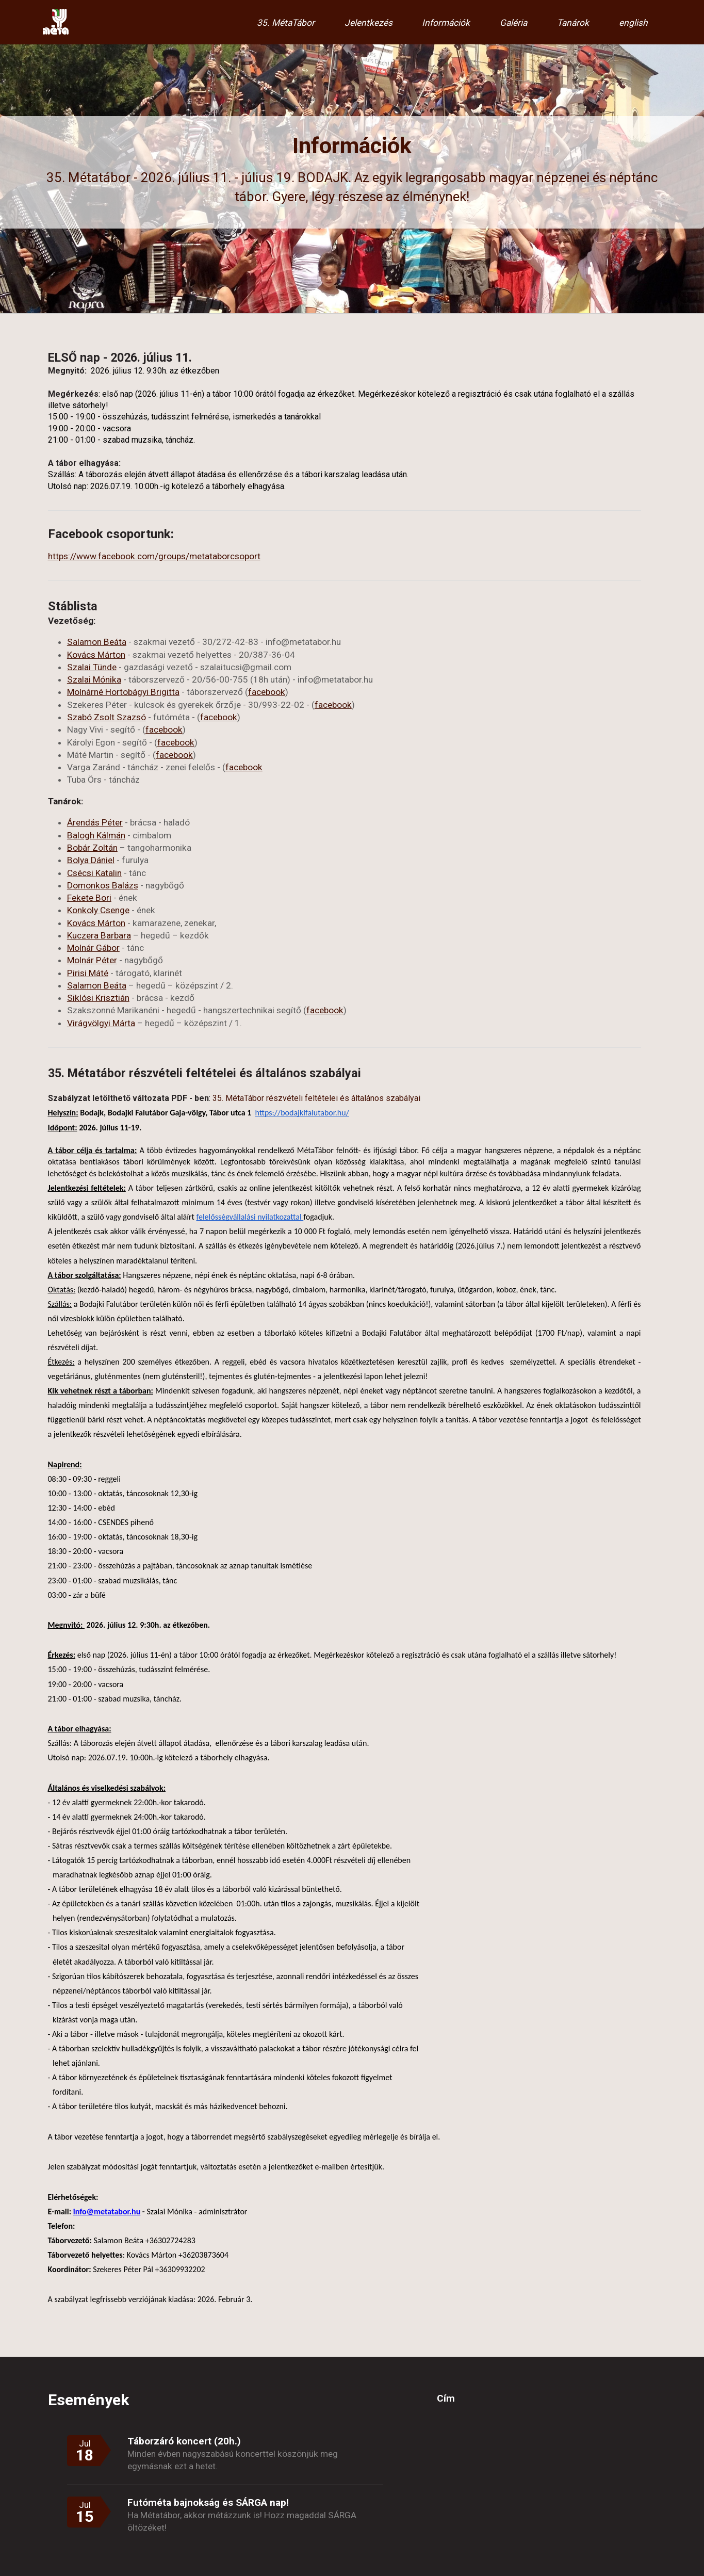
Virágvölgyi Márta (101, 1023)
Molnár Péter (92, 960)
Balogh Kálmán (96, 835)
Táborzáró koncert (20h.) (184, 2441)
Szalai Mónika (94, 679)
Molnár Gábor (93, 948)
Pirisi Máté (87, 973)
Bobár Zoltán (92, 848)
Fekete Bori (89, 898)
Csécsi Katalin (94, 873)
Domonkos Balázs (102, 885)
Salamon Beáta (96, 642)
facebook (266, 692)
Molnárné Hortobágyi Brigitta (123, 692)
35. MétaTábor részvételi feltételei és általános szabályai (316, 1098)
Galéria (513, 23)
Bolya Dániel (90, 860)
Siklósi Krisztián (98, 998)
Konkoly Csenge (98, 910)
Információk (446, 23)
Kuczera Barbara (99, 935)
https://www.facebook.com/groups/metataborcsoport (154, 556)
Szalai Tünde (92, 667)
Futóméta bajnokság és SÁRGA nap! (208, 2502)
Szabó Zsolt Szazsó (106, 717)
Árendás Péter (95, 822)
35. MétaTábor (286, 23)
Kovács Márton (96, 655)
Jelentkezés (368, 23)
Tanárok (573, 23)
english (633, 23)
